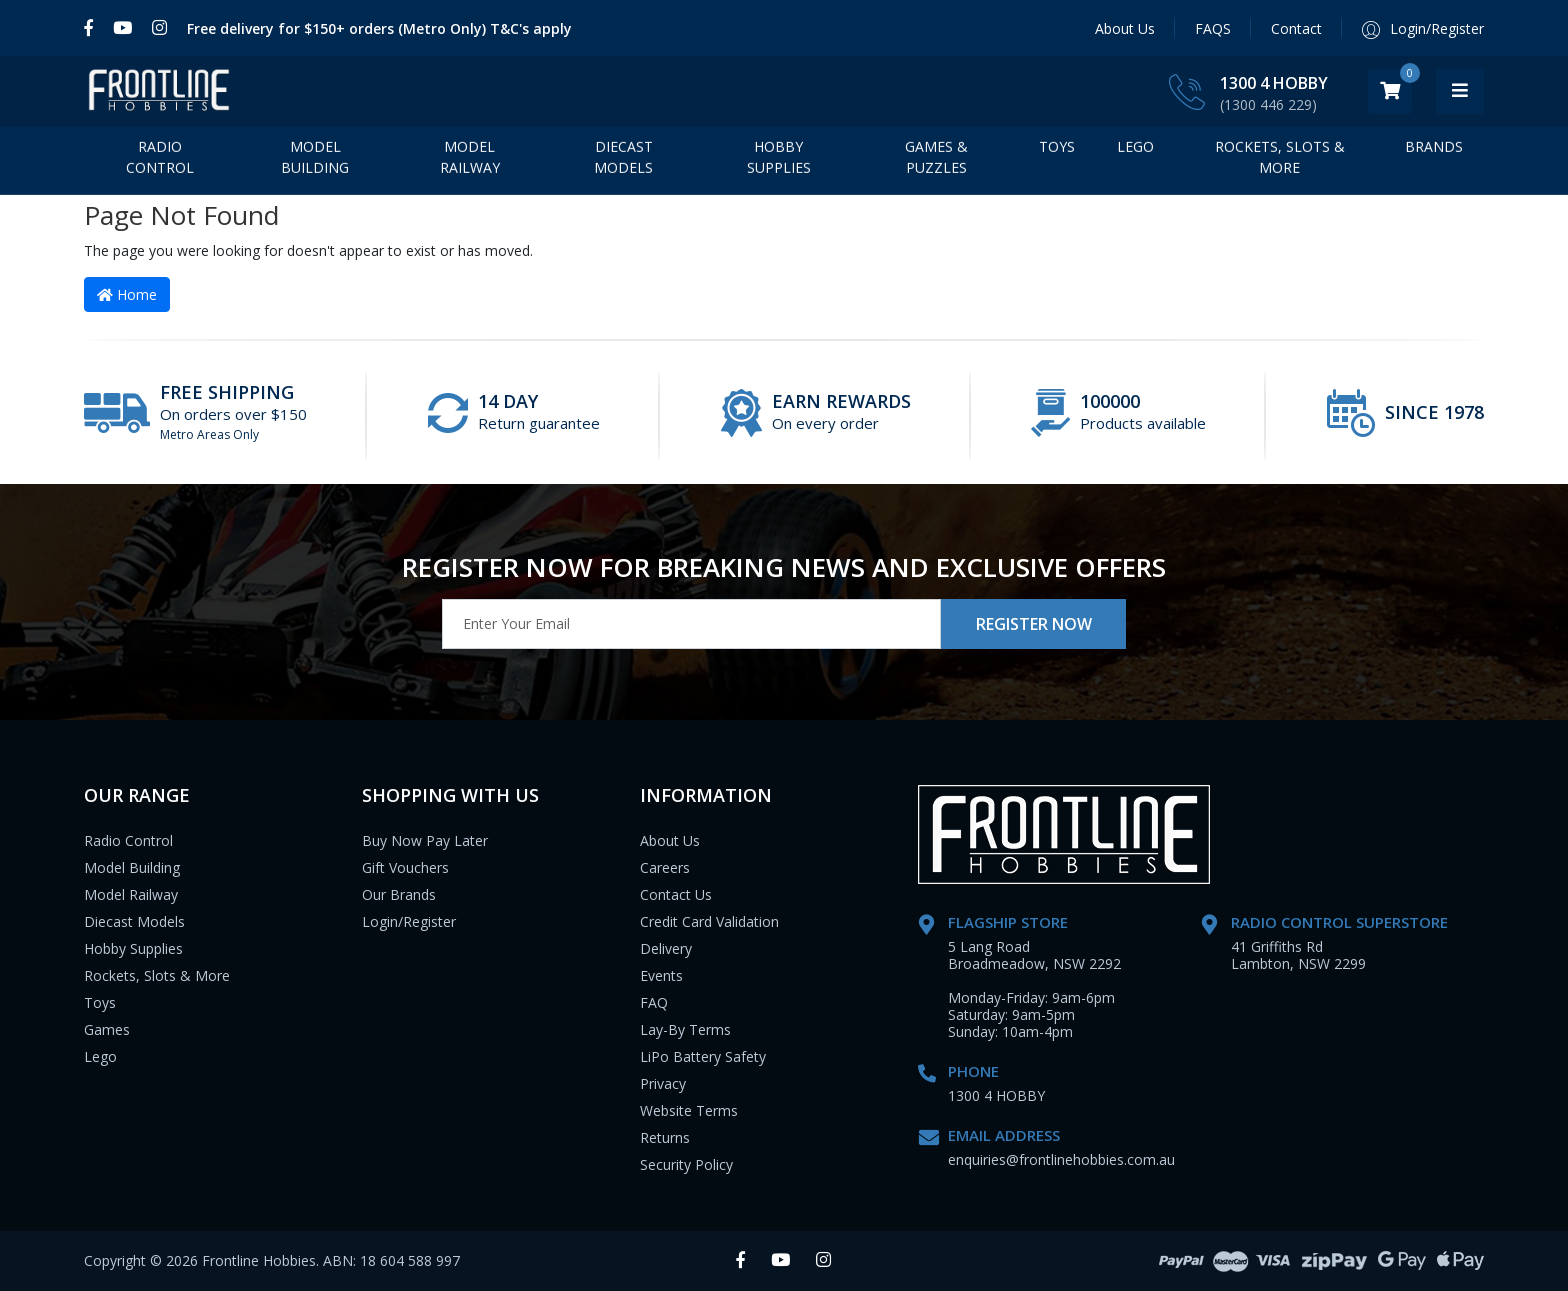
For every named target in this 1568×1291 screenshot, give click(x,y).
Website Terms (689, 1110)
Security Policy (686, 1164)
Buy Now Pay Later (425, 840)
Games (107, 1029)
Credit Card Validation (709, 921)
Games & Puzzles (936, 162)
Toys (1057, 151)
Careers (665, 867)
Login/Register (409, 921)
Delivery (666, 948)
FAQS (1213, 28)
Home (127, 294)
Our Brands (399, 894)
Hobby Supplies (779, 162)
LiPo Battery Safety (703, 1056)
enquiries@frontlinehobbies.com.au (1061, 1159)
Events (661, 975)
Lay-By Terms (685, 1029)
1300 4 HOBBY (1322, 83)
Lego (100, 1056)
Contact (1296, 28)
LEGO (1135, 151)
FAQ (654, 1002)
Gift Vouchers (405, 867)
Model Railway (470, 162)
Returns (665, 1137)
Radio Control (160, 162)
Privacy (663, 1083)
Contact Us (676, 894)
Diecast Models (623, 162)
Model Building (315, 162)
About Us (1125, 28)
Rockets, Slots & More (1280, 162)
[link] (93, 28)
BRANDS (1434, 151)
